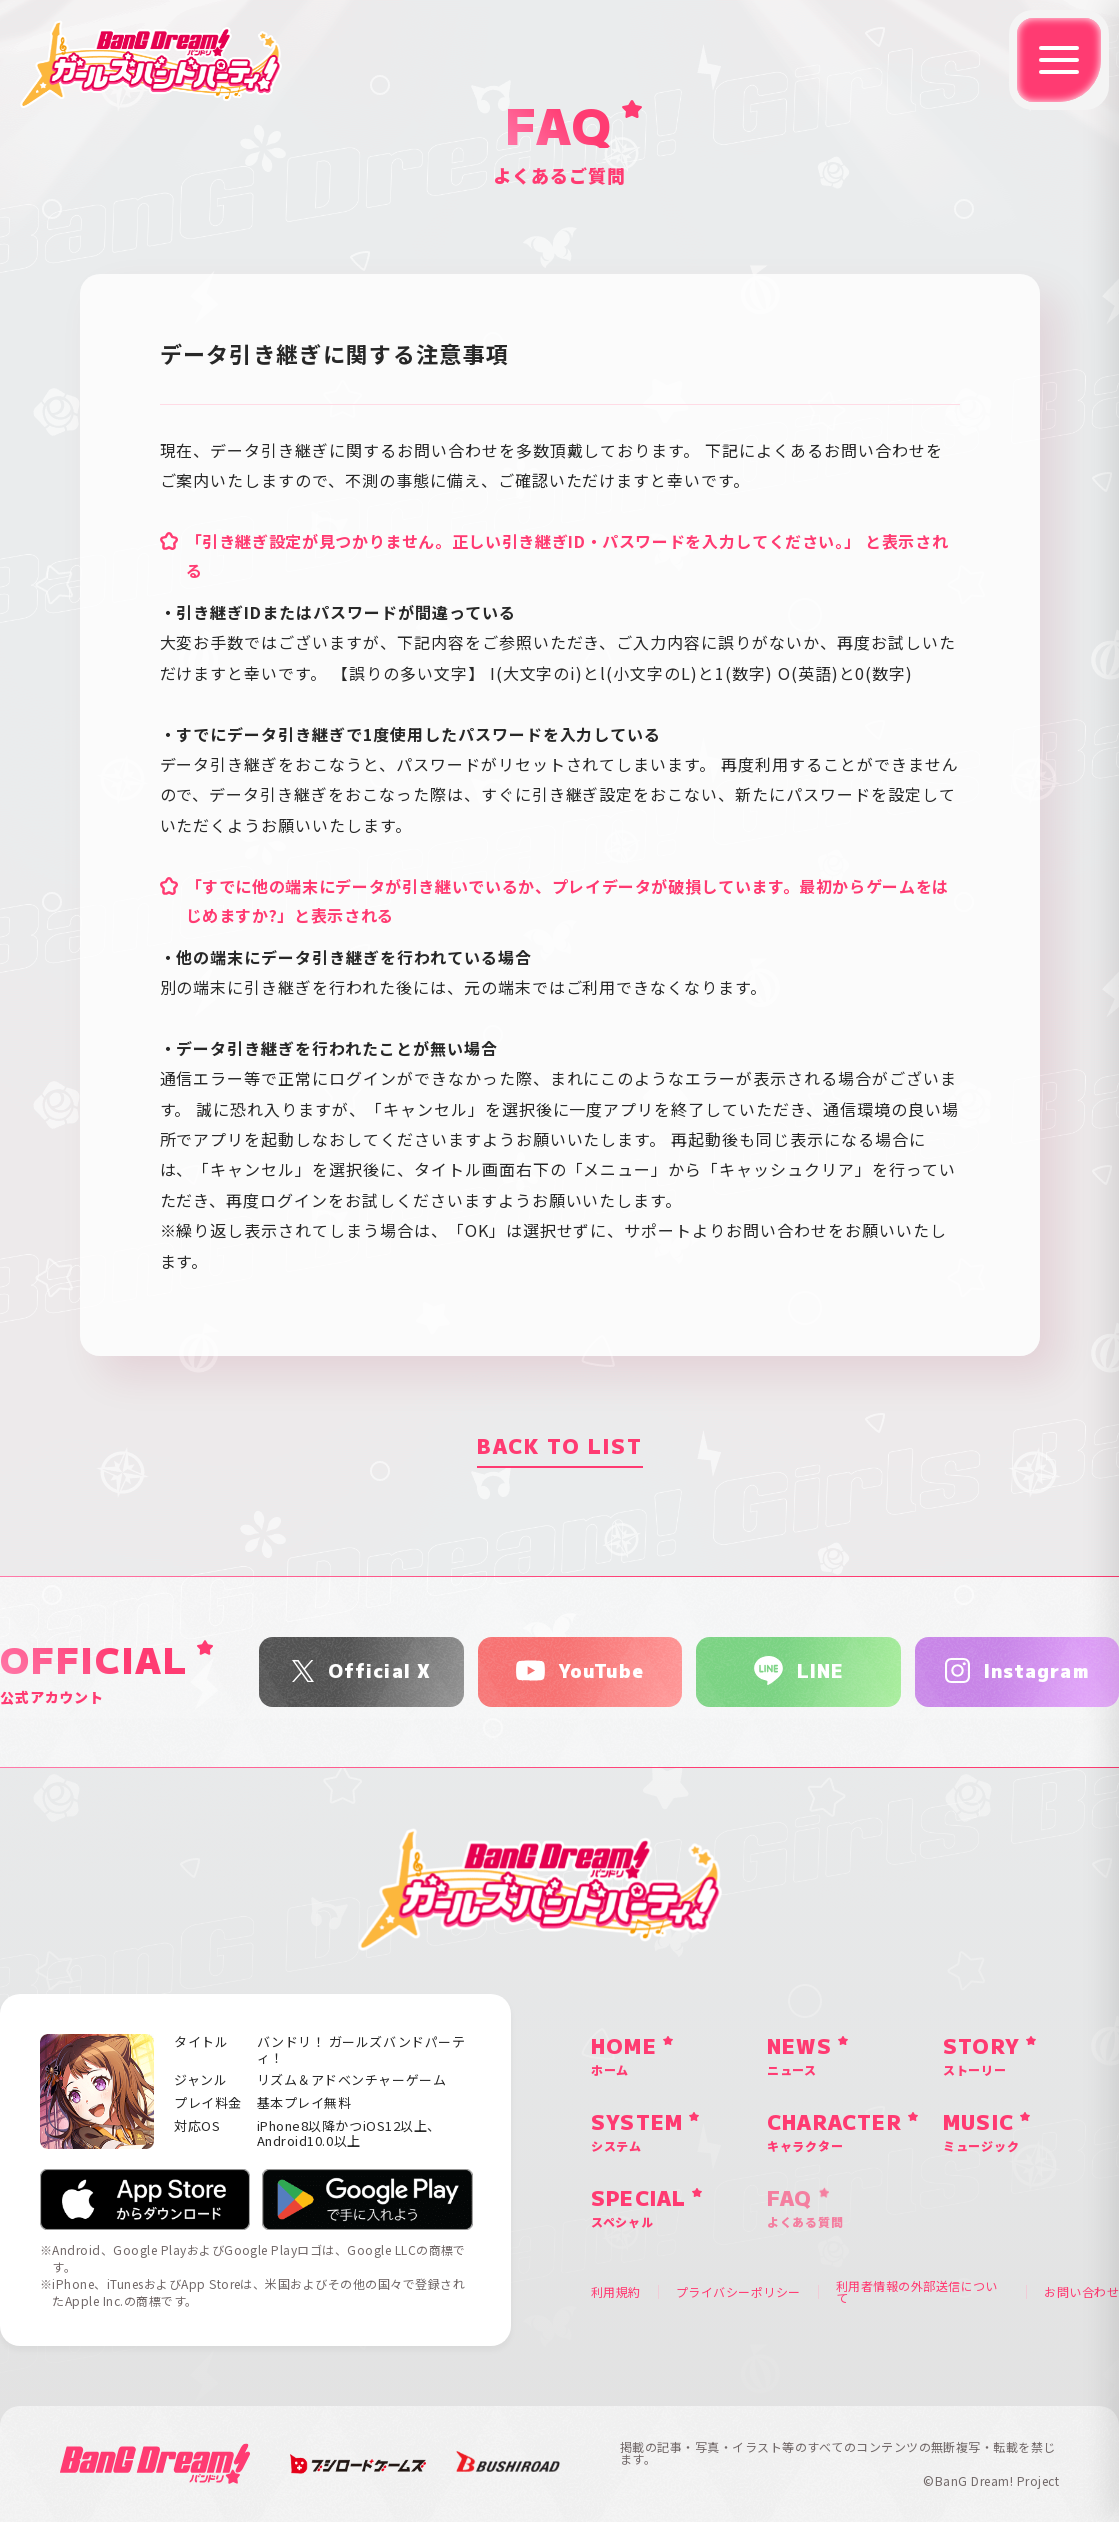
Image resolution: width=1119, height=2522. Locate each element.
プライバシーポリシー (738, 2292)
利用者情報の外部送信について (917, 2292)
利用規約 (616, 2292)
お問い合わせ (1081, 2292)
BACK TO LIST (560, 1445)
